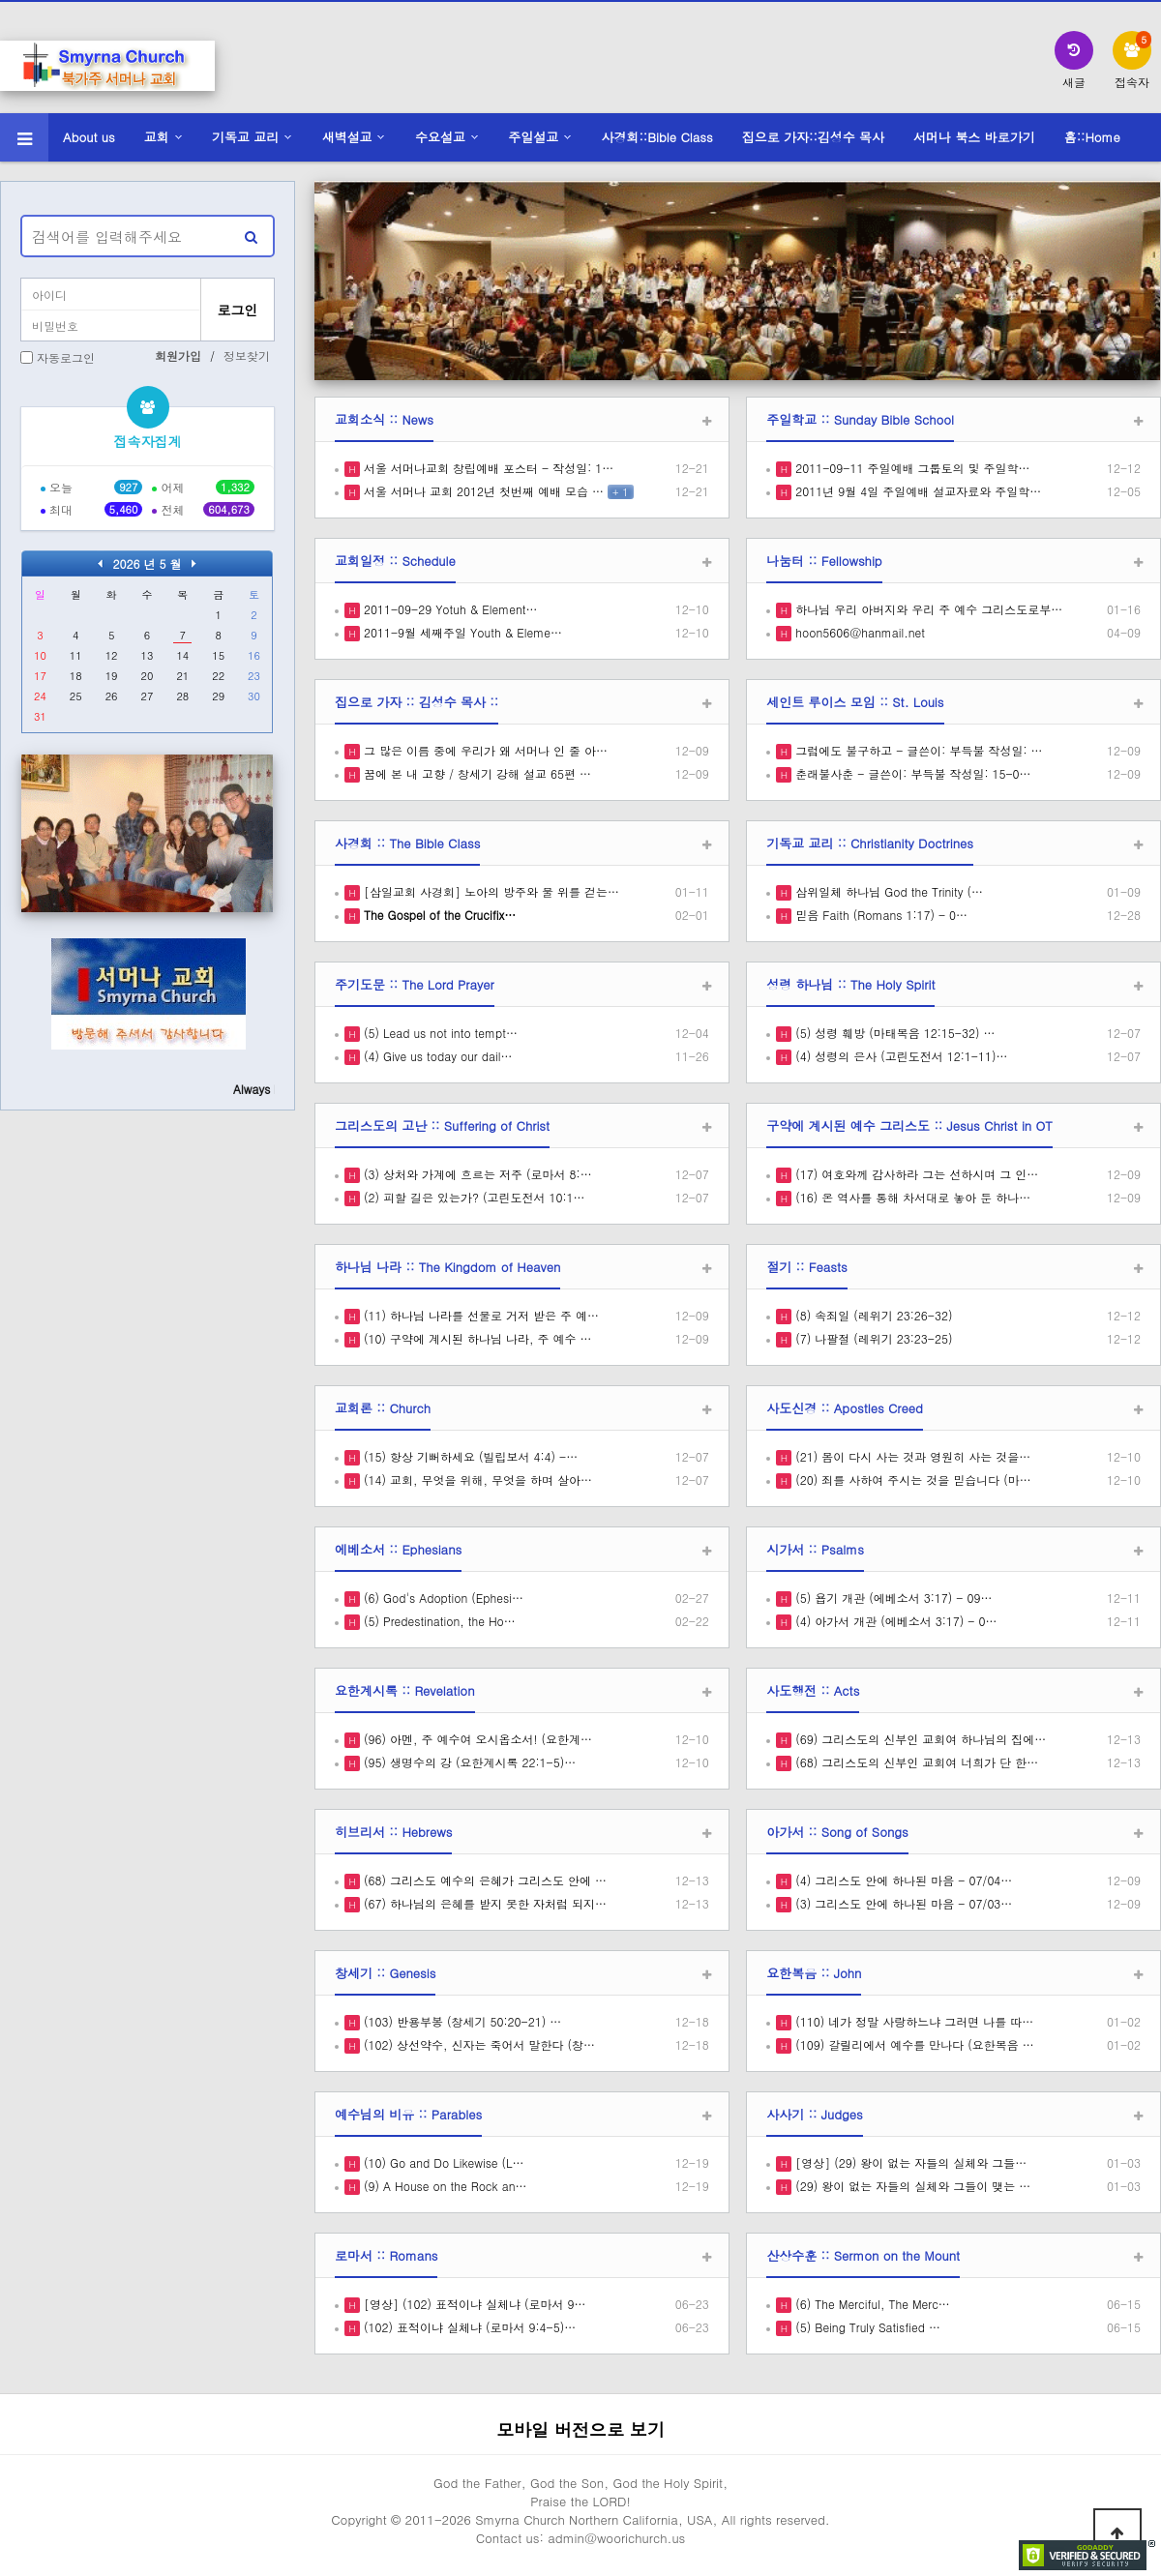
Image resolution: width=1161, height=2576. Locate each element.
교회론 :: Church (383, 1408)
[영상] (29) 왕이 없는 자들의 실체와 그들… (909, 2162)
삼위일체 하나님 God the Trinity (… (887, 891)
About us (89, 137)
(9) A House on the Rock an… (443, 2185)
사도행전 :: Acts (812, 1690)
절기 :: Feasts (807, 1267)
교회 (156, 137)
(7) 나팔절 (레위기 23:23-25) (871, 1338)
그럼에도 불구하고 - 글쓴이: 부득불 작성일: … (916, 750)
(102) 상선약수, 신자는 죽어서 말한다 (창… (477, 2044)
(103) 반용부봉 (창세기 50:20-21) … (460, 2021)
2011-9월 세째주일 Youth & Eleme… (461, 632)
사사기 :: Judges (814, 2114)
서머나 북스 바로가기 (974, 137)
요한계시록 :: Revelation (405, 1690)
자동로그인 (66, 357)
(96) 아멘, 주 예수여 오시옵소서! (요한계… (476, 1739)
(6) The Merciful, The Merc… (870, 2303)
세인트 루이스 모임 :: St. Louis (854, 702)
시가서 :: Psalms (815, 1549)
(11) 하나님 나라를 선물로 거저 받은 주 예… (479, 1315)
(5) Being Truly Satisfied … (865, 2327)
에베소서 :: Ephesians (398, 1549)
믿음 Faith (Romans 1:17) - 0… (879, 914)
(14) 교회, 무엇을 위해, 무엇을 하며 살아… (476, 1479)
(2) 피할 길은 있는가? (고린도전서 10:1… (472, 1197)
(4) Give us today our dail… (436, 1056)
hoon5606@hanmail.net (858, 632)
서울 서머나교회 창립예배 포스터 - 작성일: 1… (486, 467)
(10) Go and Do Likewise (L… (442, 2162)
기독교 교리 (245, 137)
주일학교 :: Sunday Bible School (860, 419)
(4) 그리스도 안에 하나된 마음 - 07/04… (901, 1880)
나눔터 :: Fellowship (823, 560)
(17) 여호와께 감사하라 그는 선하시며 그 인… (914, 1174)
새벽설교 (347, 137)
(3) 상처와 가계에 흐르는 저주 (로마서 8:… (476, 1174)
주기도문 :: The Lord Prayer (414, 984)
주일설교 (533, 137)
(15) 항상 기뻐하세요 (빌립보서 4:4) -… (469, 1456)
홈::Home (1092, 137)
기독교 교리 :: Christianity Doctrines (869, 843)
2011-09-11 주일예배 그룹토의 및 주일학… (910, 467)
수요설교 (440, 137)
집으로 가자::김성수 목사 (813, 137)
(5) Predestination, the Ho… (438, 1621)
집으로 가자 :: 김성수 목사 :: (416, 702)
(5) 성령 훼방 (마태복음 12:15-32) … (893, 1032)
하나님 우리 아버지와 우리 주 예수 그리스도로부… (926, 609)
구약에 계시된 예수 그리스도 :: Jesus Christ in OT (909, 1125)
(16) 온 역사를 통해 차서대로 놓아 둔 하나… (910, 1197)
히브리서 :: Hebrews (393, 1831)
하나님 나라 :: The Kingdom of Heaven (447, 1267)
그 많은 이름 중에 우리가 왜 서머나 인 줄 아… (484, 750)
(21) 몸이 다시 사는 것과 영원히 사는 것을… (910, 1456)
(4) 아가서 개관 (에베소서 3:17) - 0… (894, 1621)
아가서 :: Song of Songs (837, 1831)
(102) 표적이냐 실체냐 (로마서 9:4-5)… (468, 2327)
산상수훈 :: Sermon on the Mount (863, 2255)
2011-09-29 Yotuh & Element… (449, 609)
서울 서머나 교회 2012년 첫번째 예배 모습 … (482, 491)
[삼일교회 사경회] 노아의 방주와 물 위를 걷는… (489, 891)
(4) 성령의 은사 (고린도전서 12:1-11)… (899, 1056)
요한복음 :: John (813, 1973)
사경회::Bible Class (657, 137)
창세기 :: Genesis (385, 1973)
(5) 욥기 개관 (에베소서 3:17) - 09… (891, 1597)
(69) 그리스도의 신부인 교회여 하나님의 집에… (918, 1739)
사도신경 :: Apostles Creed (844, 1408)
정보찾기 (246, 355)
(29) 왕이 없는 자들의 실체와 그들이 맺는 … (910, 2185)
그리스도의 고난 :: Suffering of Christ (442, 1125)
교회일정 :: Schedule (395, 560)
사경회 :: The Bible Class (407, 843)
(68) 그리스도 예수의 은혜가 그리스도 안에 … (483, 1880)
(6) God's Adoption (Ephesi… (441, 1597)
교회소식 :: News (384, 419)
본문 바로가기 (0, 0)
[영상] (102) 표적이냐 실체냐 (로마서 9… (473, 2303)
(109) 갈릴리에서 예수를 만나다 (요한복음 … (912, 2044)
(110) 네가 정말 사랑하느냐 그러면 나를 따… (912, 2021)
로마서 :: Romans (386, 2255)
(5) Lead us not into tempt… (439, 1032)
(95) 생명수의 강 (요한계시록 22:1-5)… (468, 1762)
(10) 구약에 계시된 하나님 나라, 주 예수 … (476, 1338)
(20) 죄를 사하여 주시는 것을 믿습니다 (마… (911, 1479)
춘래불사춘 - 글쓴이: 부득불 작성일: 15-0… (910, 773)
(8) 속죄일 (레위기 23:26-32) (871, 1315)
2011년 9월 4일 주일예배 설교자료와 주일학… (916, 491)
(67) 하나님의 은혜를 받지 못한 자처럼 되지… (483, 1903)
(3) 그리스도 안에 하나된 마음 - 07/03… (901, 1903)
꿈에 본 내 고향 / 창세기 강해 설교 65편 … (475, 773)
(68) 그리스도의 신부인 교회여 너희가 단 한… (914, 1762)
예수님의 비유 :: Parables (408, 2114)
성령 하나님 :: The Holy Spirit (850, 984)
